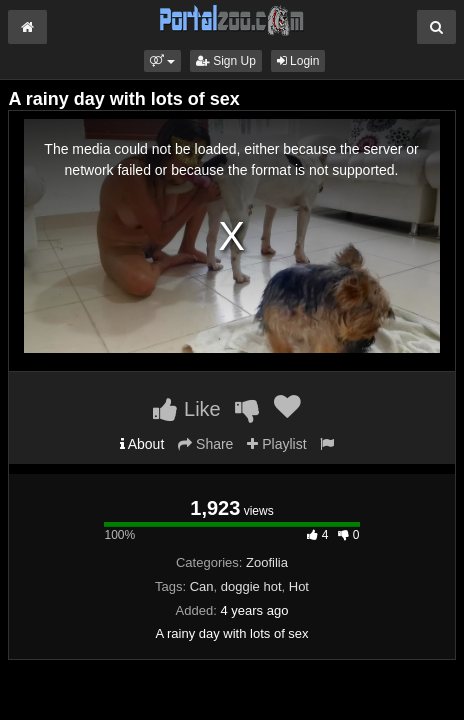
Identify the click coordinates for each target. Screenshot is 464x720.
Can (202, 586)
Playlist (276, 444)
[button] (162, 61)
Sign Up (226, 61)
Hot (299, 586)
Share (205, 444)
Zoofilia (267, 562)
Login (298, 61)
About (142, 444)
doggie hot (251, 586)
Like (186, 409)
